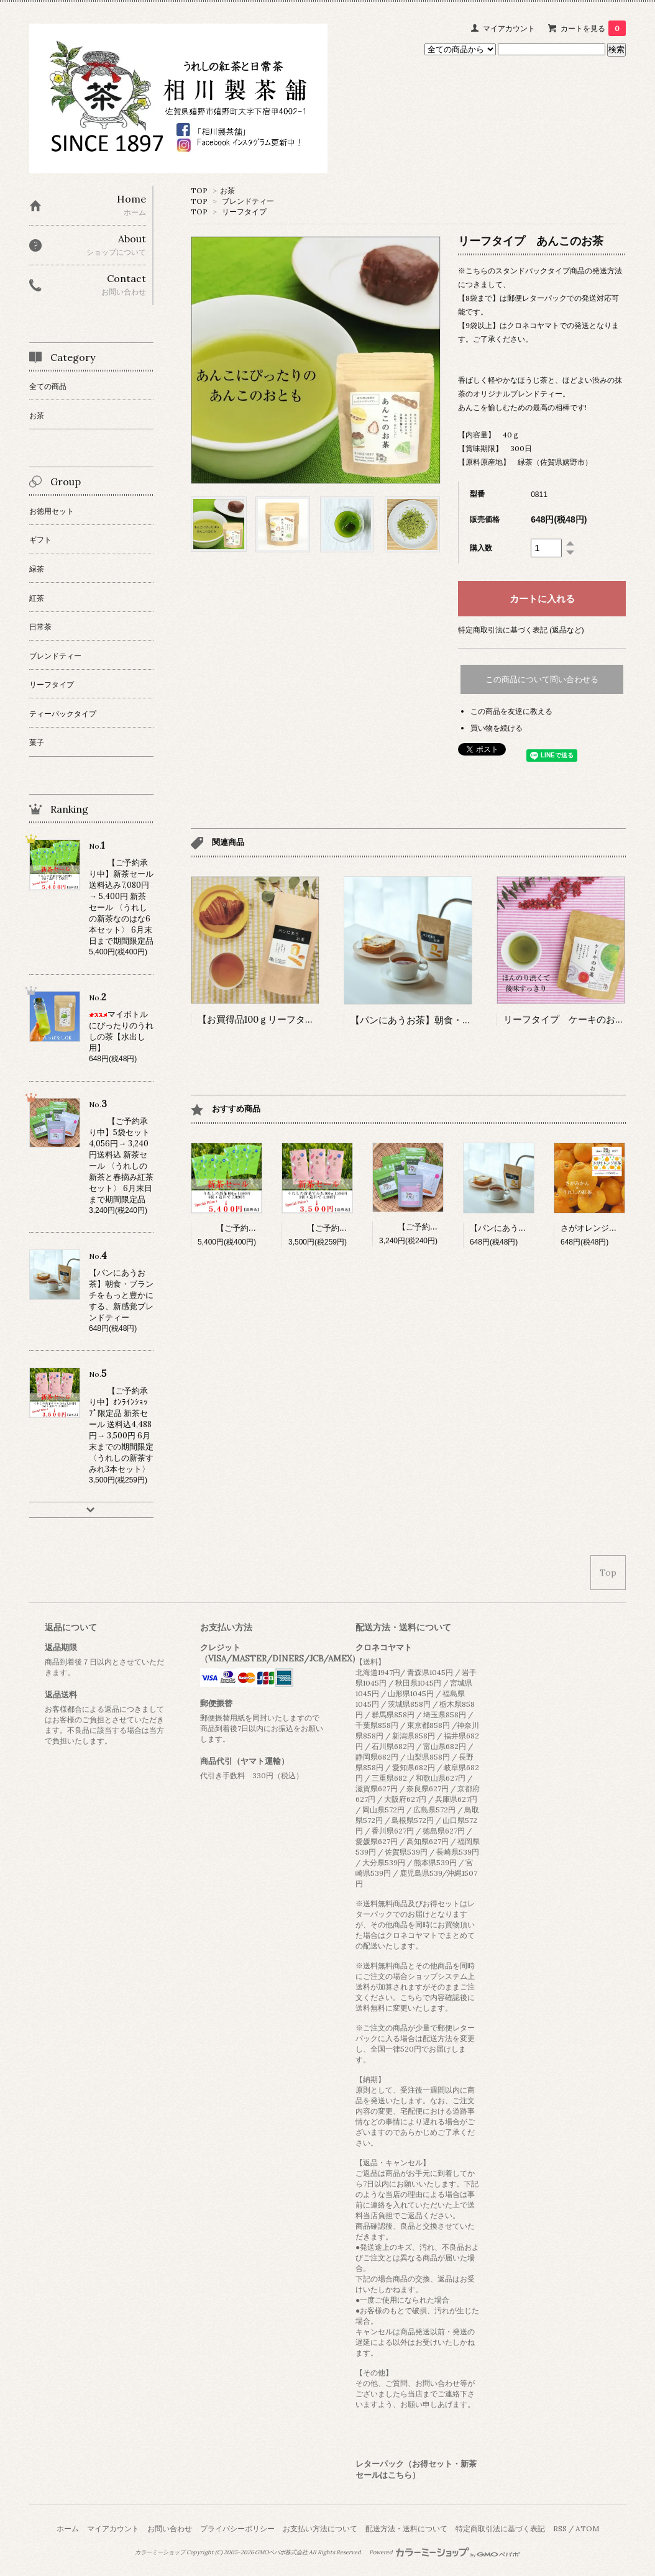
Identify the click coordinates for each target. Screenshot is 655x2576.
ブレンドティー (248, 201)
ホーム (68, 2528)
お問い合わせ (169, 2528)
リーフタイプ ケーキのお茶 (564, 1019)
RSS (560, 2528)
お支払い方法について (320, 2528)
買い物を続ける (496, 728)
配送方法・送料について (406, 2528)
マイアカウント (509, 28)
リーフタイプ (244, 211)
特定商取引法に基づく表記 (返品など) (521, 629)
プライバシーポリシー (237, 2528)
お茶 (227, 190)
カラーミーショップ (160, 2552)
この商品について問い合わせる (541, 679)
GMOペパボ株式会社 (281, 2552)
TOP (199, 190)
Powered (444, 2552)
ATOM (587, 2528)
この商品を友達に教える (511, 711)
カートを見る (593, 28)
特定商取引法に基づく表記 (500, 2528)
